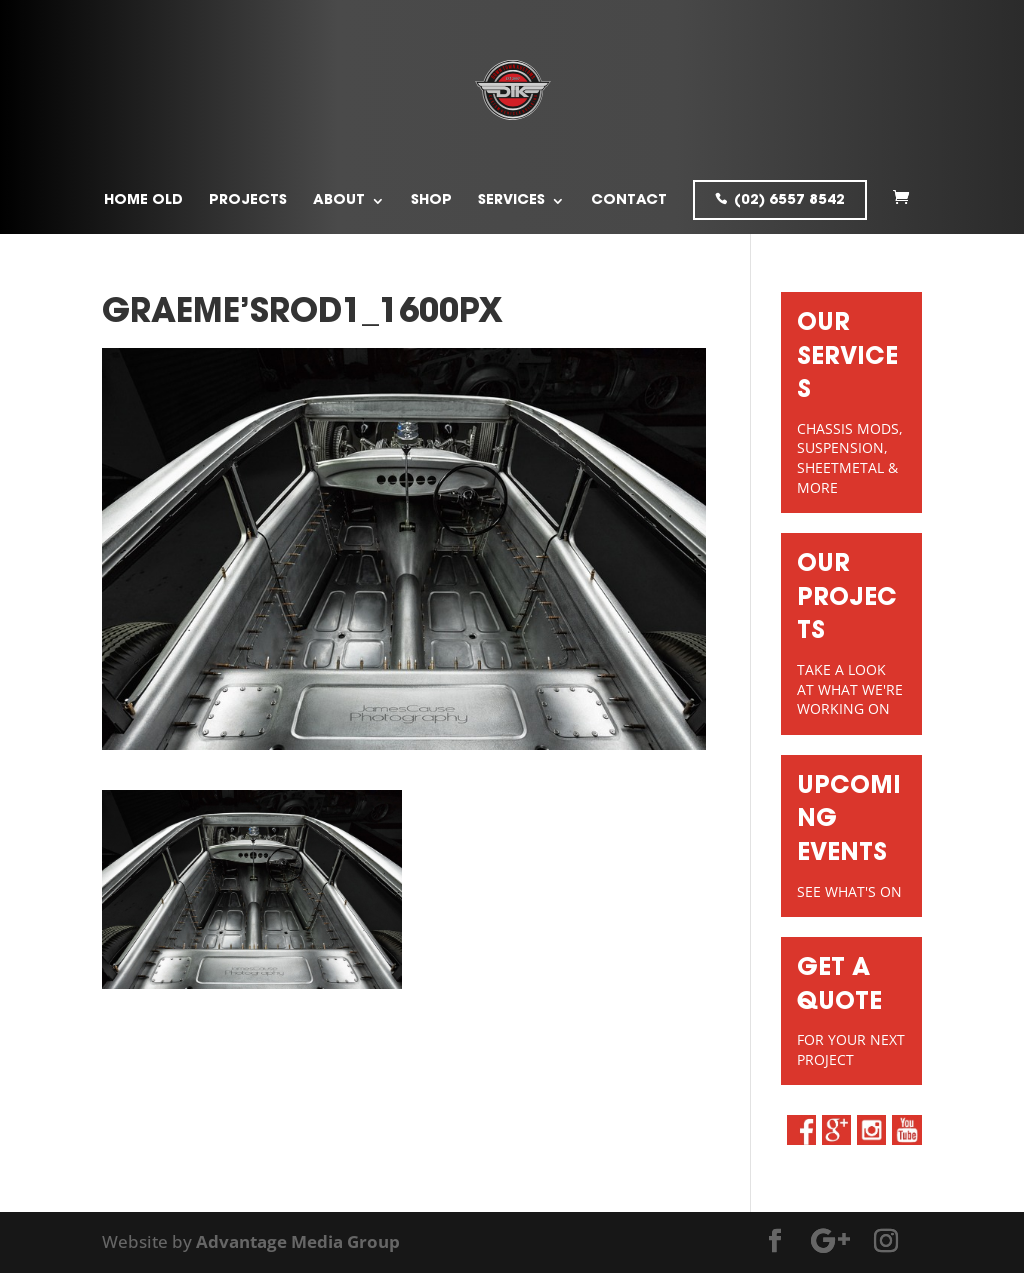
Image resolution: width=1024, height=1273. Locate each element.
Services (511, 201)
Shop (431, 201)
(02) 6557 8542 (789, 201)
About (339, 201)
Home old (143, 201)
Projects (248, 201)
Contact (629, 201)
